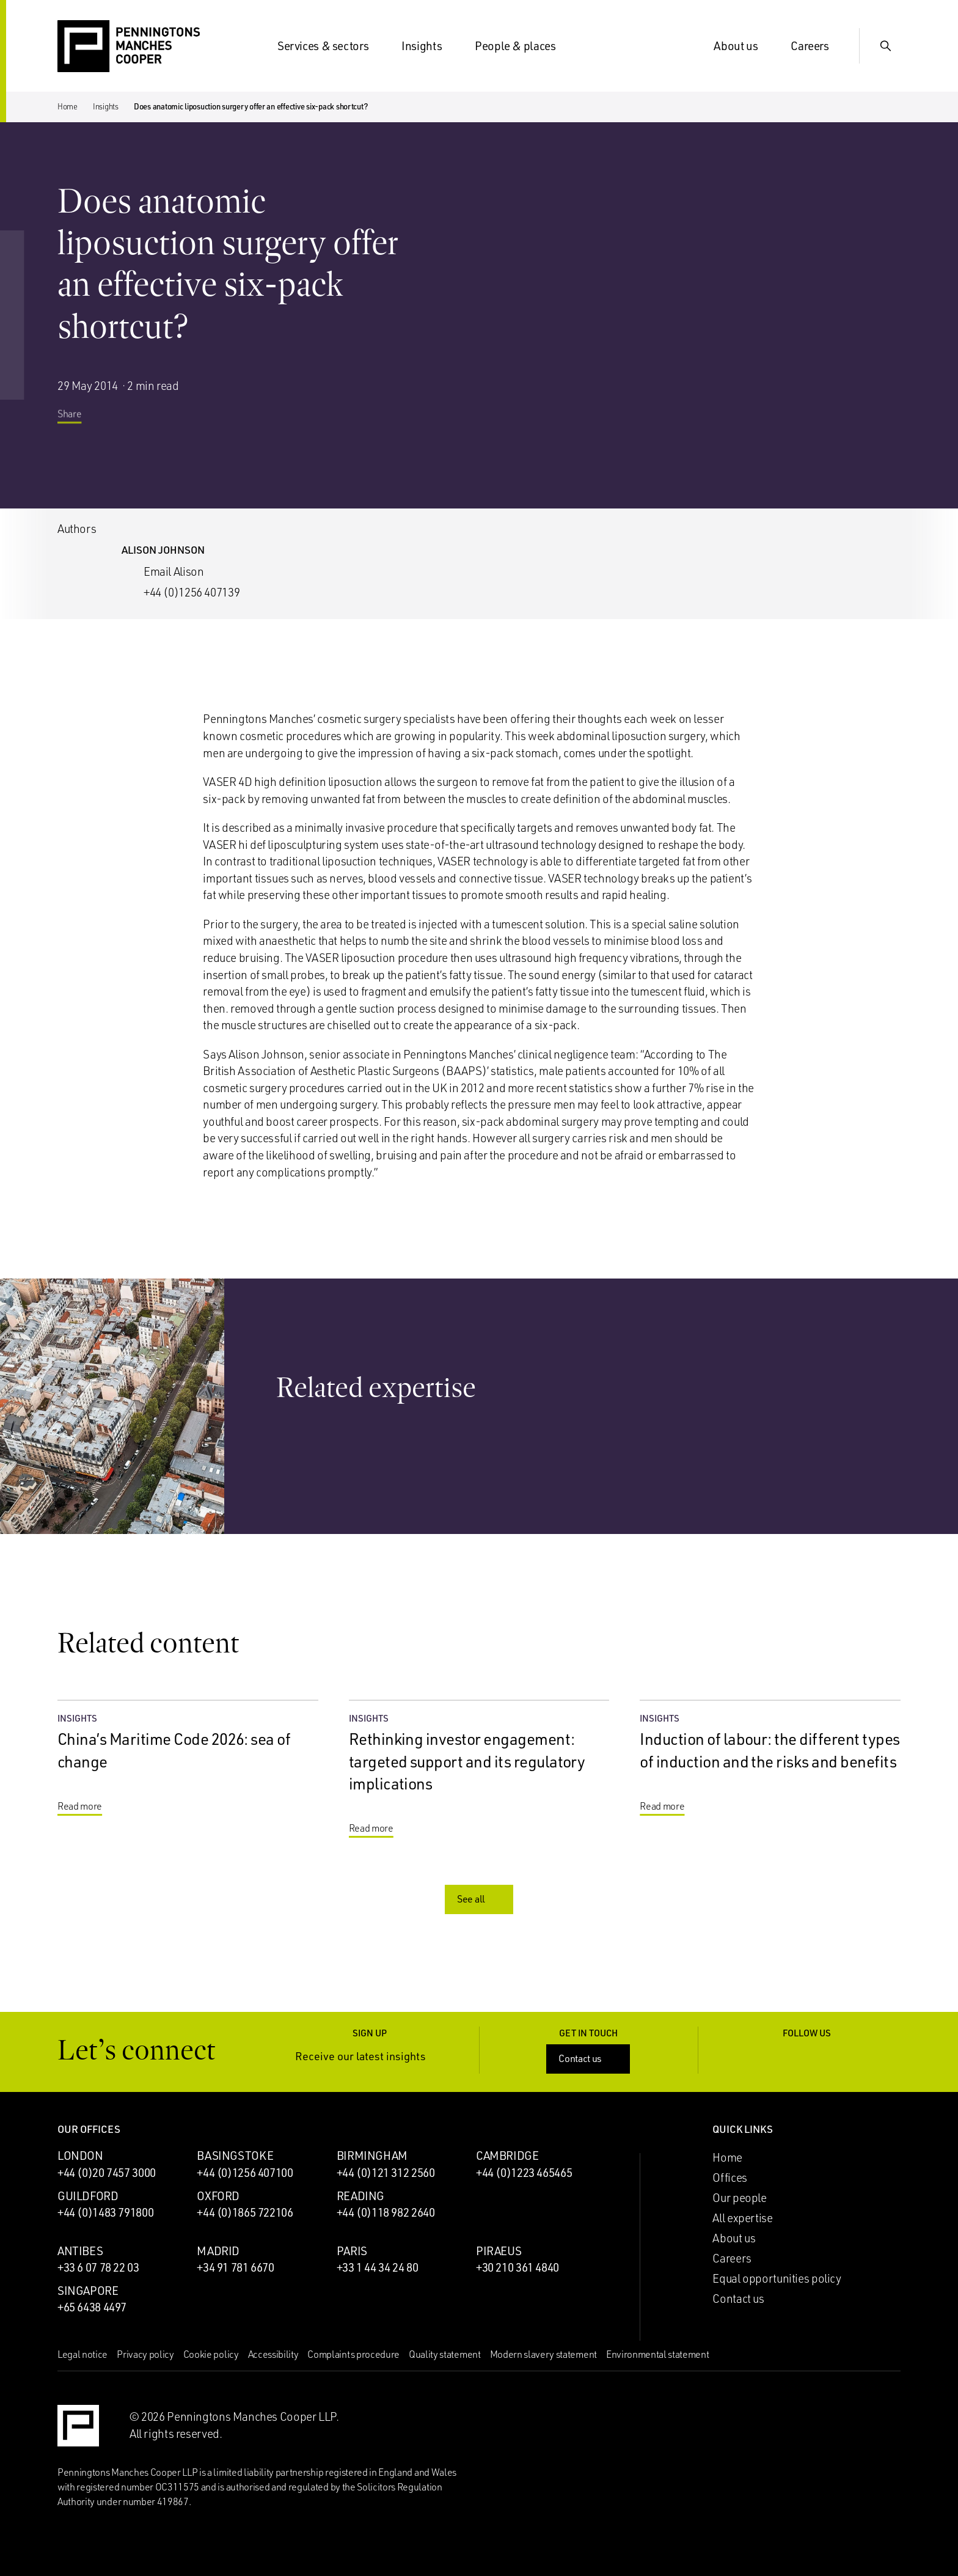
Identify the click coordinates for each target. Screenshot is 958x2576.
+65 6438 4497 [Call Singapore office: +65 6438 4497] (91, 2307)
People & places (522, 46)
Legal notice (82, 2354)
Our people (739, 2197)
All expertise (742, 2218)
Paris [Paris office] (352, 2251)
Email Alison (173, 571)
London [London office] (80, 2155)
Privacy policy (145, 2354)
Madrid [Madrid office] (218, 2251)
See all (480, 1899)
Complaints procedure (353, 2354)
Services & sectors (330, 46)
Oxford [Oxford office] (218, 2196)
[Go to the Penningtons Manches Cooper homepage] (128, 46)
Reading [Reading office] (360, 2196)
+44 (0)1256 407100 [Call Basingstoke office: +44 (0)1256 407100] (245, 2172)
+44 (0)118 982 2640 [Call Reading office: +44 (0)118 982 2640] (386, 2212)
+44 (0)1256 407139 (192, 592)
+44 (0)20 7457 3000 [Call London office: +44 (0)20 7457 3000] (106, 2172)
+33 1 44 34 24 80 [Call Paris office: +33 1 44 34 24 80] (378, 2267)
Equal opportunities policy (776, 2278)
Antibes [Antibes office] (80, 2251)
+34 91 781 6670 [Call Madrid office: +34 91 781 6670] (235, 2267)
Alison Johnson (163, 549)
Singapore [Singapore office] (88, 2290)
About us (743, 46)
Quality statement (445, 2354)
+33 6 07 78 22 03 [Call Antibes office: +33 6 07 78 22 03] (98, 2267)
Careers (817, 46)
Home (67, 106)
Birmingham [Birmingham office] (372, 2155)
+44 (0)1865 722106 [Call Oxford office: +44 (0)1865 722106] (245, 2212)
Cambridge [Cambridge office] (507, 2155)
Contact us (589, 2058)
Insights (428, 46)
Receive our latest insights (369, 2056)
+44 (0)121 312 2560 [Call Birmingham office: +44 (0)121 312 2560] (386, 2172)
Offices (729, 2177)
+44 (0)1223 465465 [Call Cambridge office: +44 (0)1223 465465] (524, 2172)
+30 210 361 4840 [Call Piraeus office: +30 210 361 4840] (517, 2267)
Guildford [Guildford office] (88, 2196)
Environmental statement (657, 2354)
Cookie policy (211, 2354)
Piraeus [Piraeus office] (498, 2251)
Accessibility (273, 2354)
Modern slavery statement (543, 2354)
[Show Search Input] (886, 46)
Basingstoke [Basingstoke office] (235, 2155)
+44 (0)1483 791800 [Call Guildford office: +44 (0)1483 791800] (105, 2212)
